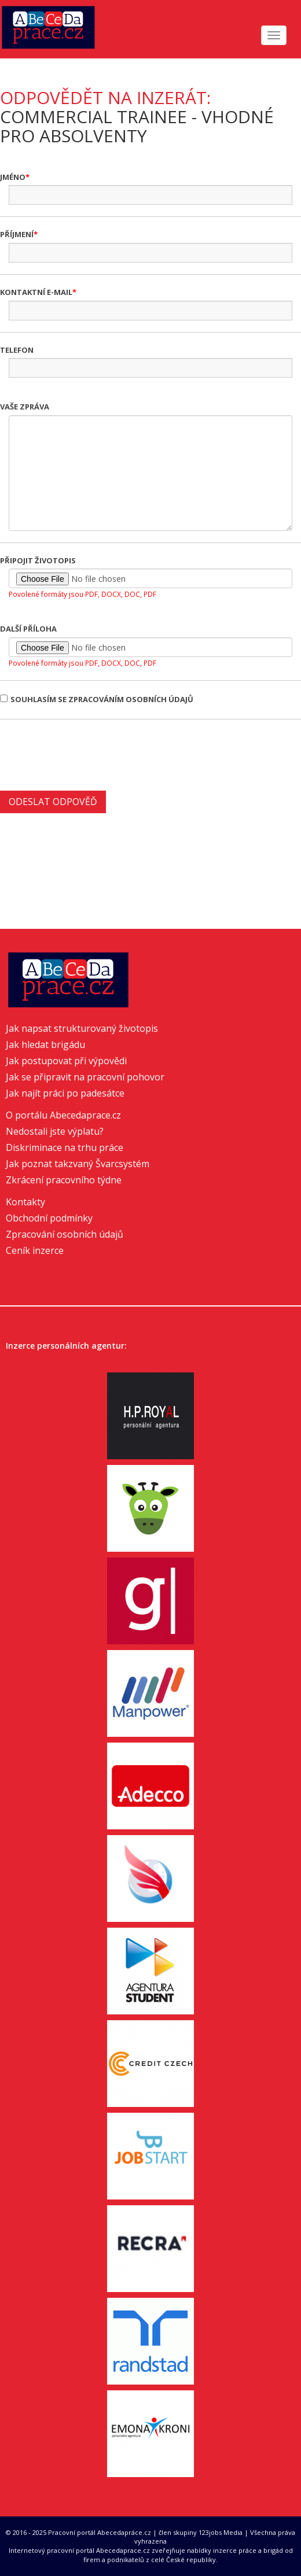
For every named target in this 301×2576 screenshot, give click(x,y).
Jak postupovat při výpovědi (66, 1060)
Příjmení (17, 234)
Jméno (12, 177)
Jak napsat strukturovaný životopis (82, 1028)
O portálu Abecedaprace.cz (63, 1115)
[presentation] (88, 753)
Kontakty (25, 1201)
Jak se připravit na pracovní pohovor (85, 1077)
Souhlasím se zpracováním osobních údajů (96, 699)
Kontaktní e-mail (36, 292)
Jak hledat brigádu (45, 1044)
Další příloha (28, 628)
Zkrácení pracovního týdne (64, 1179)
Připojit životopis (38, 560)
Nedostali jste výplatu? (55, 1131)
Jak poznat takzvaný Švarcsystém (77, 1163)
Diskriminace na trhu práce (64, 1147)
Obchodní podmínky (49, 1218)
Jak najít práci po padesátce (65, 1093)
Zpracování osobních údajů (64, 1234)
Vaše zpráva (24, 406)
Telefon (17, 350)
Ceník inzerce (35, 1250)
